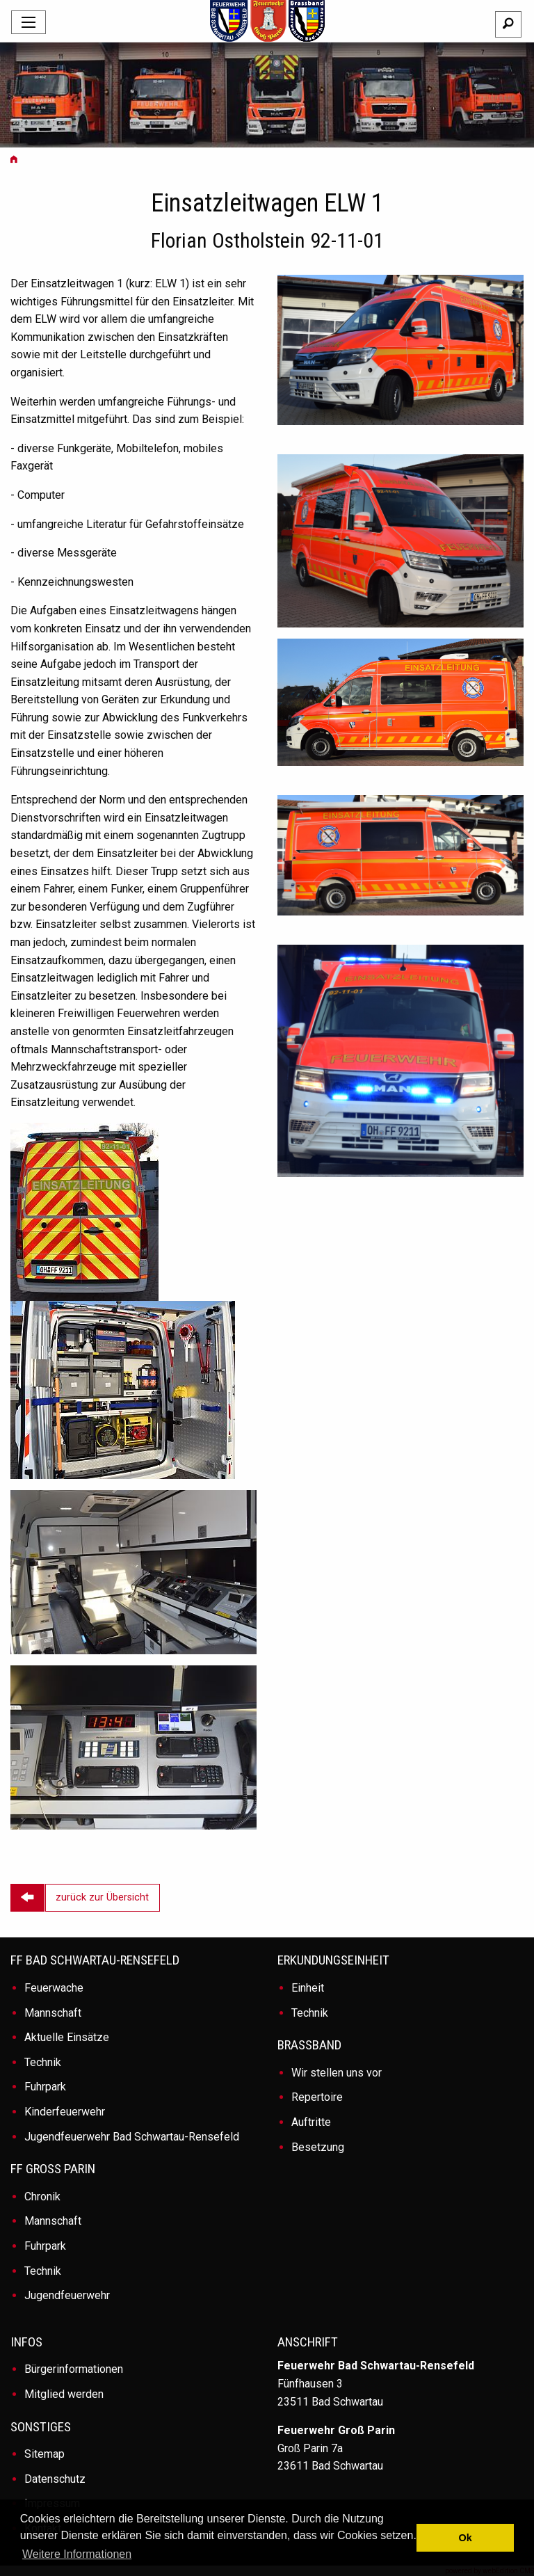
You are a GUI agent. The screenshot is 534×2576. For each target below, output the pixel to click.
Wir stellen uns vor (336, 2072)
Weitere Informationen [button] (76, 2554)
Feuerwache (53, 1987)
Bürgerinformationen (73, 2369)
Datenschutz (55, 2479)
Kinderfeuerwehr (64, 2111)
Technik (42, 2062)
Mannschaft (52, 2012)
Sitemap (44, 2454)
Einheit (307, 1987)
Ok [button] (465, 2537)
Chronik (42, 2196)
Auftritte (311, 2122)
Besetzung (317, 2147)
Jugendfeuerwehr (67, 2295)
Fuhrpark (45, 2086)
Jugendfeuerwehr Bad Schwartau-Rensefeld (131, 2136)
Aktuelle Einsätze (66, 2037)
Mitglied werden (64, 2394)
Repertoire (317, 2097)
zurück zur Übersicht (102, 1897)
